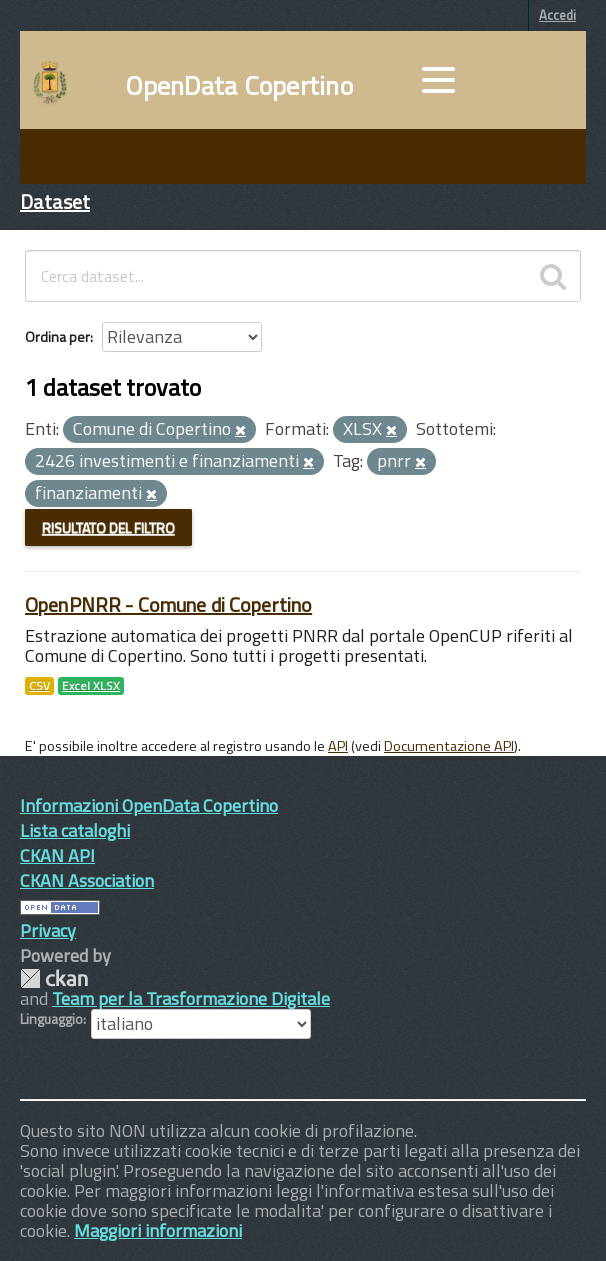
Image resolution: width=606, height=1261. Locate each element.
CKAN (54, 978)
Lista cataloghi (75, 830)
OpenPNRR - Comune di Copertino (168, 604)
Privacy (48, 930)
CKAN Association (87, 880)
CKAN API (57, 855)
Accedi (557, 15)
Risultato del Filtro (108, 527)
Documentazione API (449, 746)
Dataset (55, 201)
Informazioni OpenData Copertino (149, 805)
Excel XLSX (91, 686)
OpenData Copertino (239, 86)
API (338, 746)
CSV (39, 686)
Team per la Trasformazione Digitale (191, 998)
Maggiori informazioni (158, 1230)
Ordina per (57, 336)
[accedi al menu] (438, 80)
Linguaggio (51, 1019)
